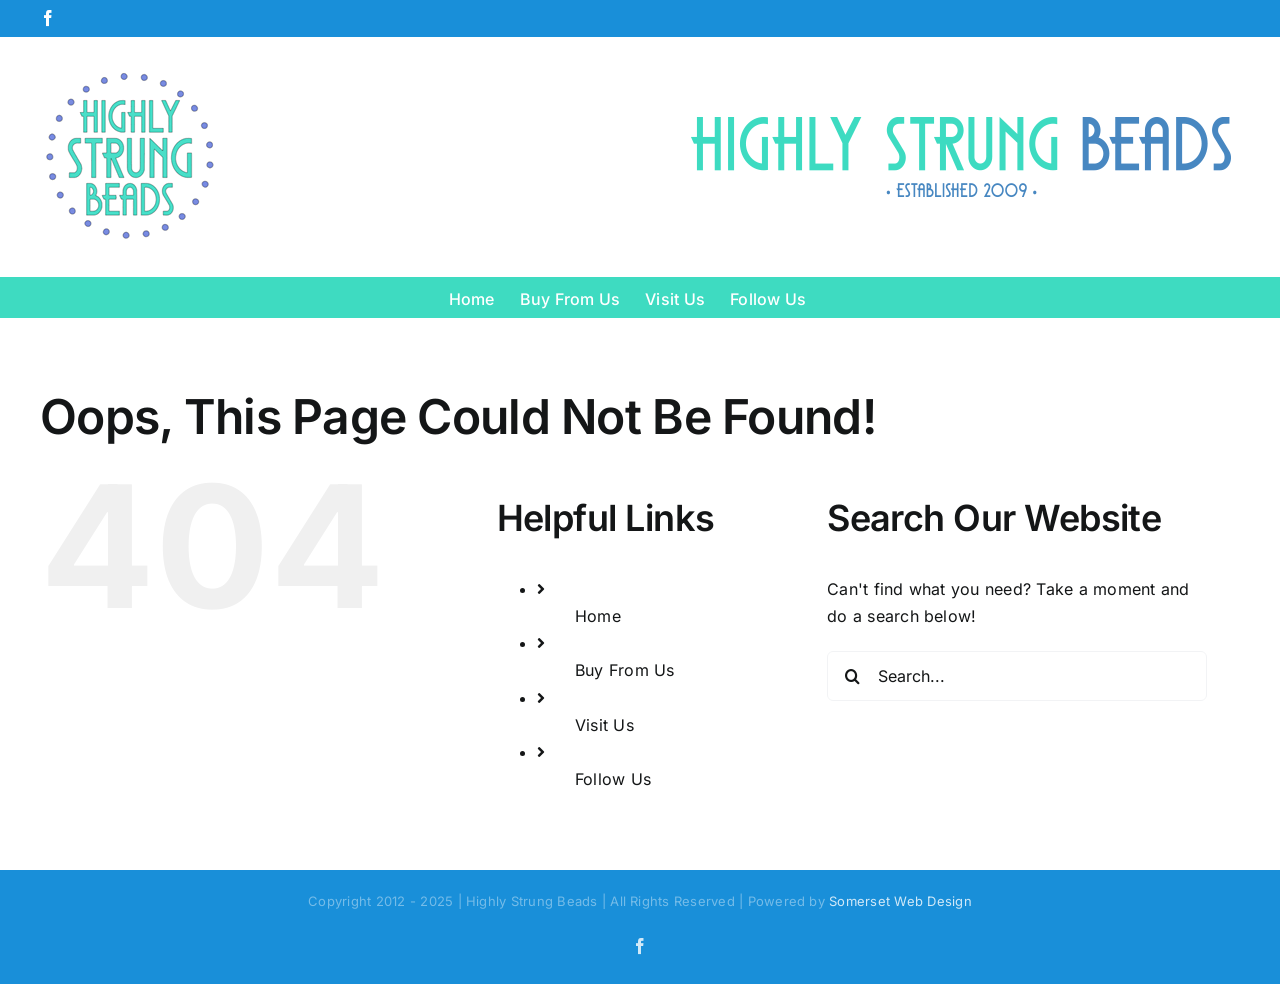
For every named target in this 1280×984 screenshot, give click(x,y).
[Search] (852, 676)
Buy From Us (625, 670)
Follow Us (613, 779)
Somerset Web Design (900, 901)
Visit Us (604, 725)
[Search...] (1017, 676)
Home (598, 616)
